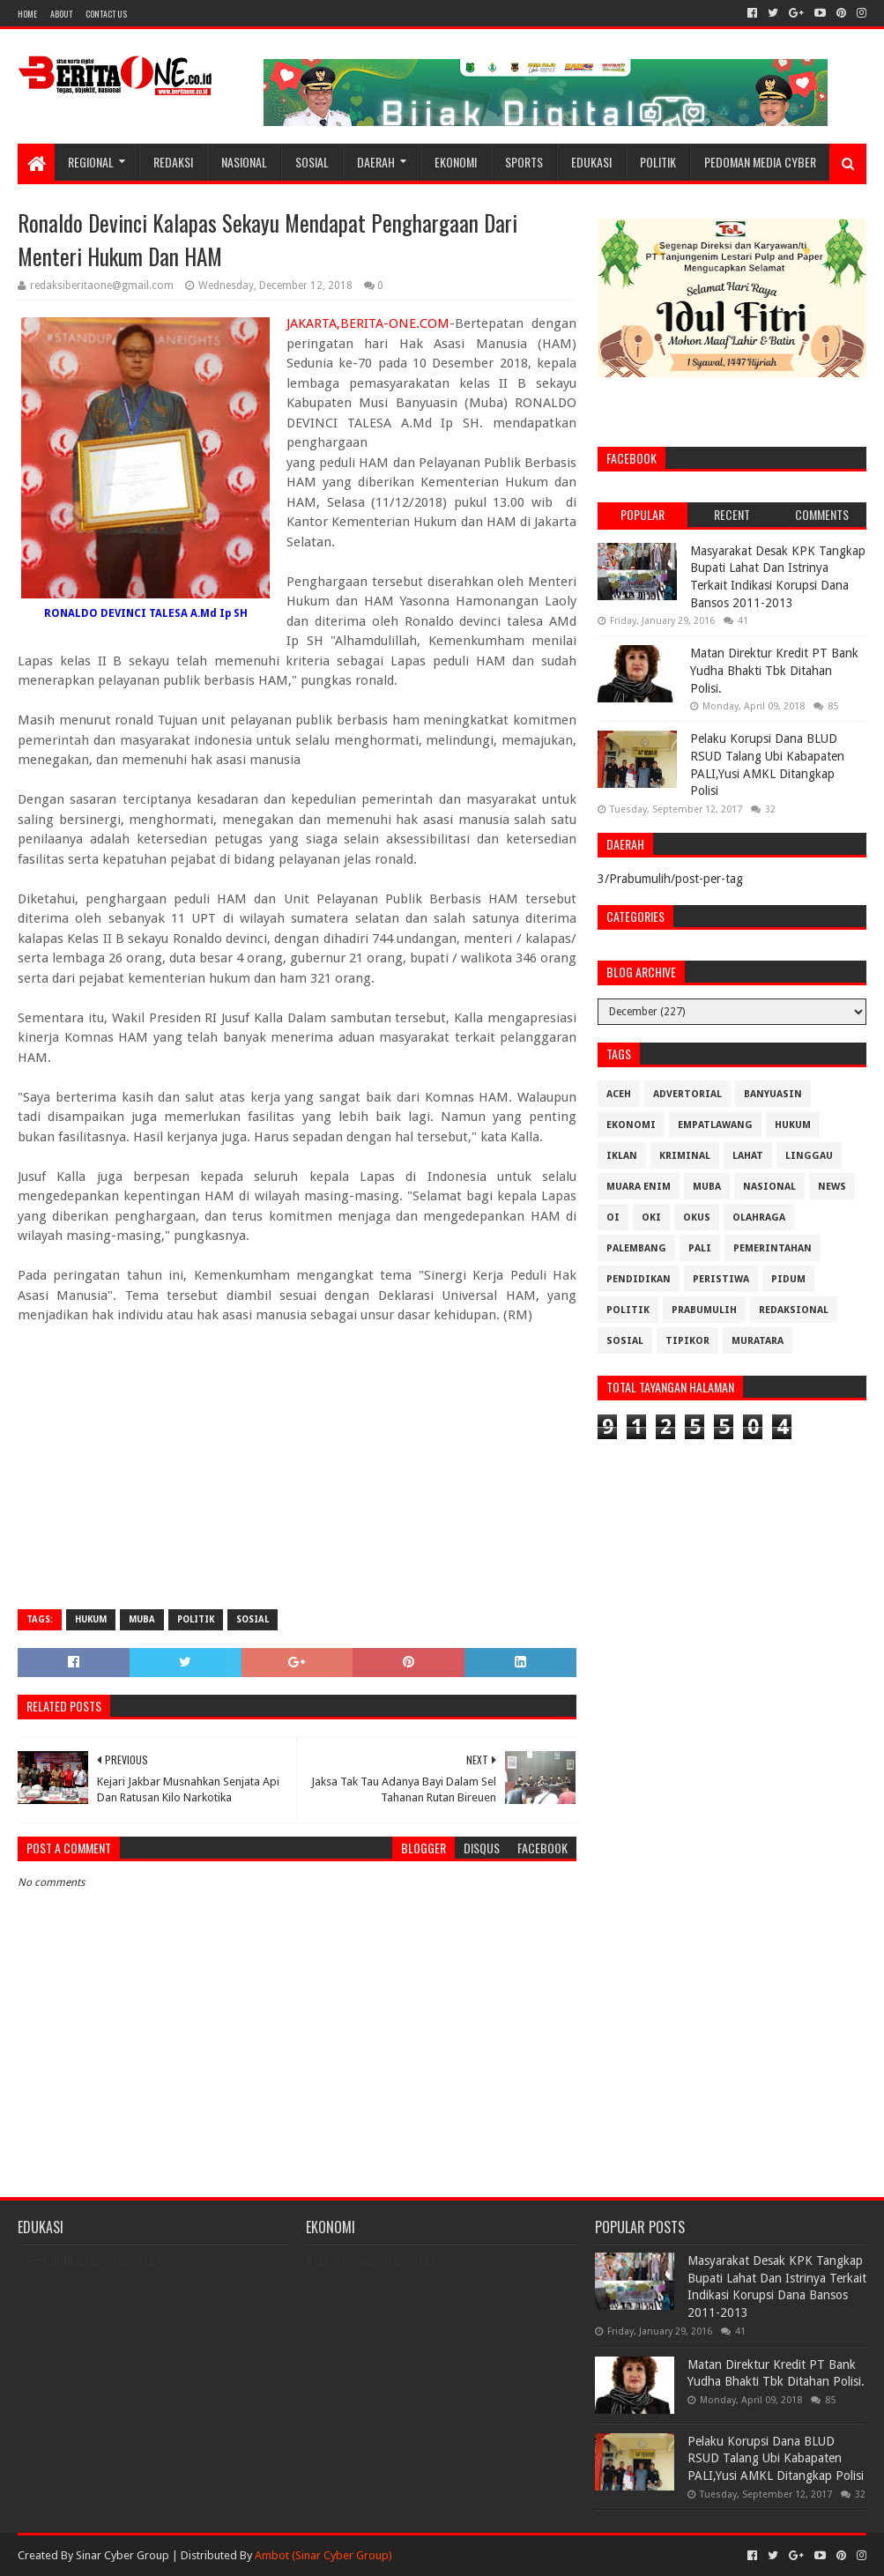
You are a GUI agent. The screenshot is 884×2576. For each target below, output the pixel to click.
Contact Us (106, 13)
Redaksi (173, 161)
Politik (658, 161)
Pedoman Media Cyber (760, 161)
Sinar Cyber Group (122, 2555)
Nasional (244, 161)
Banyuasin (773, 1094)
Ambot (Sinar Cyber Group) (323, 2555)
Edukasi (591, 161)
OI (613, 1217)
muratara (758, 1341)
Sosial (312, 161)
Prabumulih (704, 1310)
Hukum (91, 1619)
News (832, 1186)
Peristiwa (721, 1279)
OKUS (696, 1217)
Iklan (621, 1156)
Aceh (618, 1094)
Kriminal (684, 1156)
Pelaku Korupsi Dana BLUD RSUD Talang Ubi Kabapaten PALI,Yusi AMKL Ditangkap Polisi (775, 2458)
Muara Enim (638, 1186)
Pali (699, 1248)
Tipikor (687, 1341)
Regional (91, 161)
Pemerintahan (772, 1248)
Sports (524, 161)
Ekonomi (456, 161)
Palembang (636, 1248)
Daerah (376, 161)
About (61, 13)
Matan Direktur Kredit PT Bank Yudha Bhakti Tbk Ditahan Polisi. (774, 670)
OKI (651, 1217)
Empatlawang (715, 1125)
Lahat (747, 1156)
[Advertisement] (297, 1468)
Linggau (809, 1156)
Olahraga (758, 1217)
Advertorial (687, 1094)
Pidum (788, 1279)
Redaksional (793, 1310)
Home (27, 13)
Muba (142, 1619)
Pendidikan (638, 1279)
